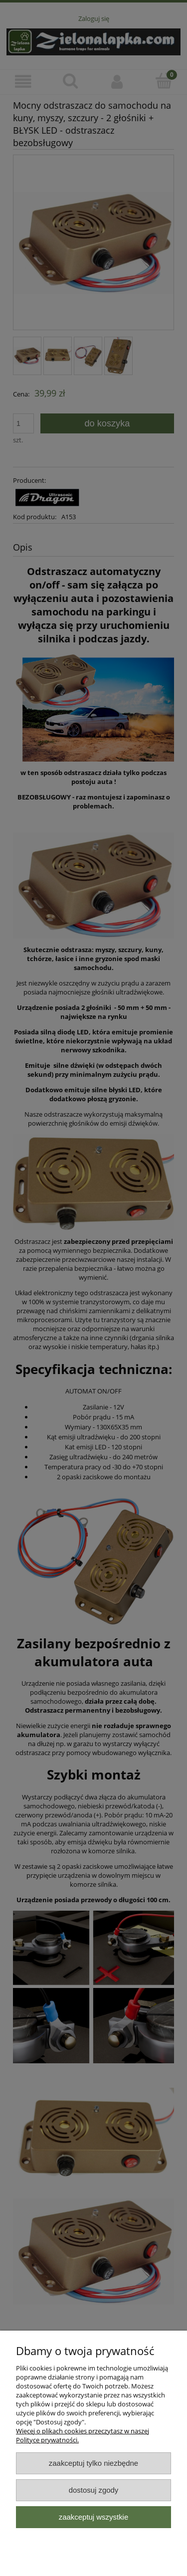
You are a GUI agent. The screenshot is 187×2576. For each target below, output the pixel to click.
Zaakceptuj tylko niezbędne (93, 2463)
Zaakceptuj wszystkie (93, 2517)
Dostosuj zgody (94, 2490)
